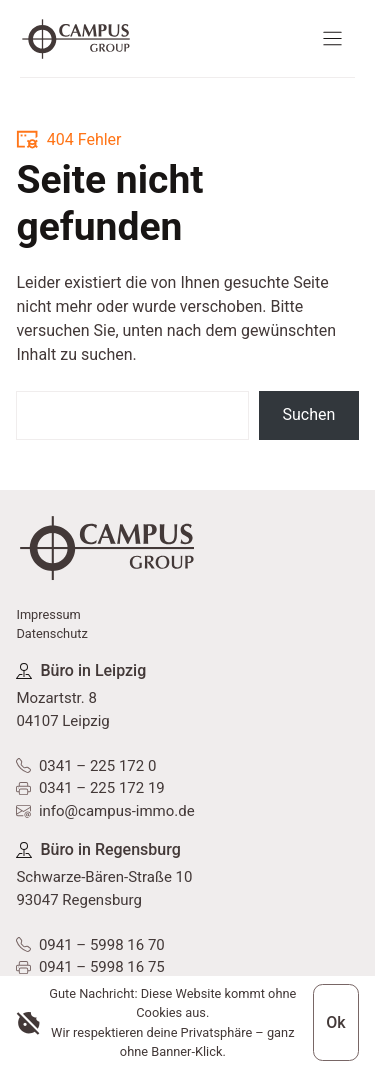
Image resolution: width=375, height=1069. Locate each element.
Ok (335, 1022)
